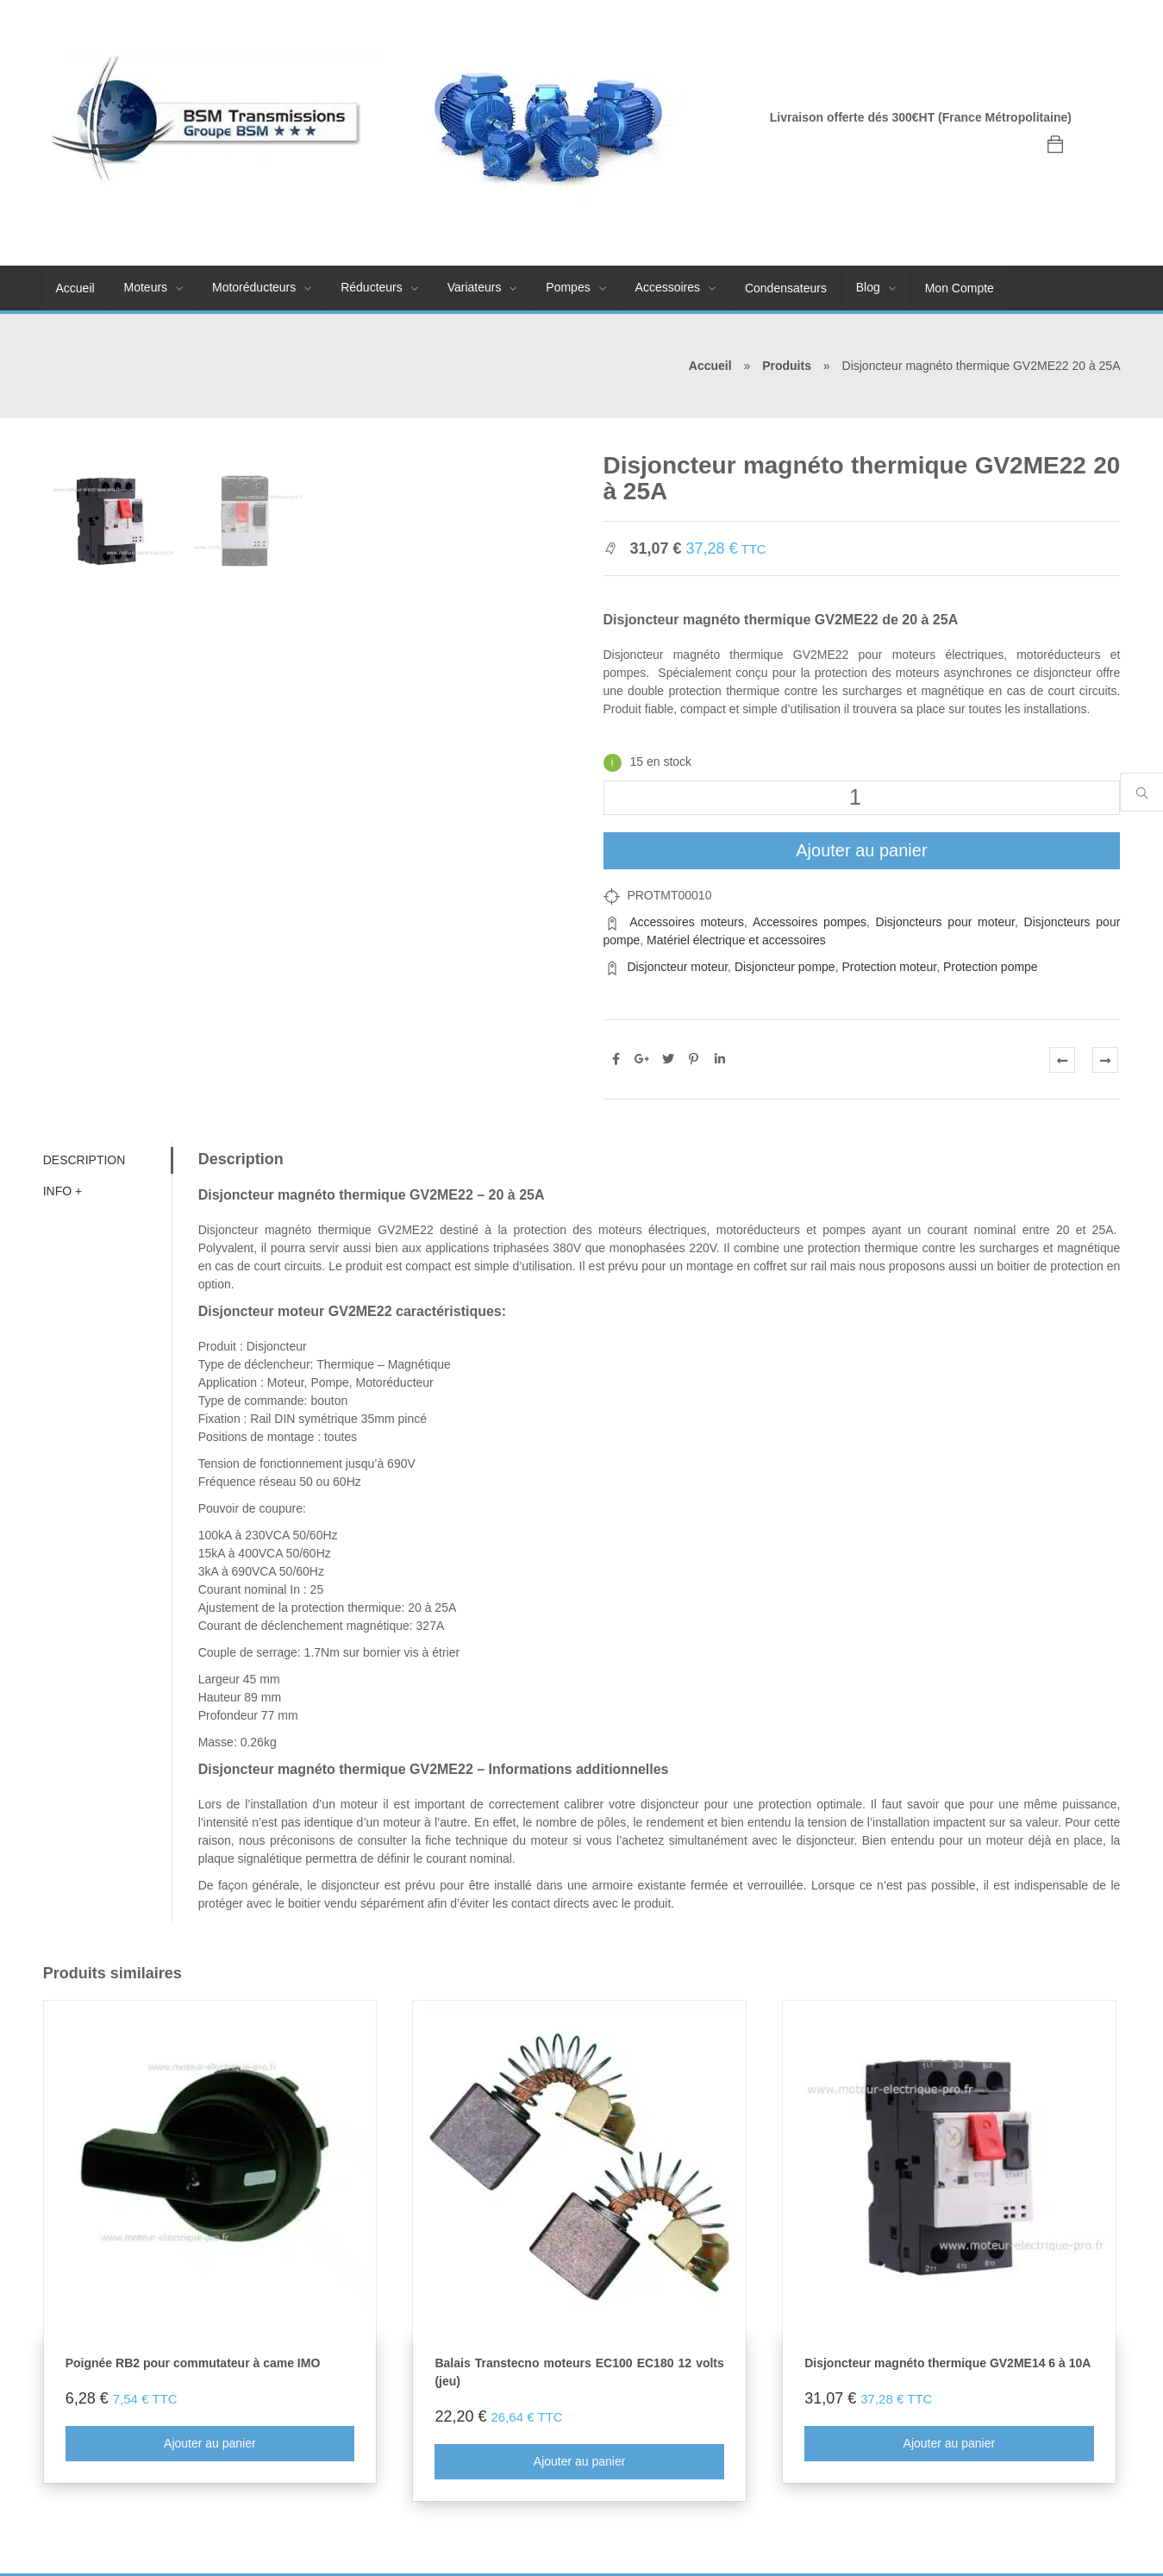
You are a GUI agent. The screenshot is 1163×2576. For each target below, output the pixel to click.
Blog (868, 287)
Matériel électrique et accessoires (736, 940)
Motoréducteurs (254, 287)
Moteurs (146, 287)
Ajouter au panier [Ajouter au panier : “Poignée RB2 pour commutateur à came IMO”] (210, 2444)
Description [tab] (84, 1160)
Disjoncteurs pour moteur (945, 922)
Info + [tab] (63, 1191)
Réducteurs (372, 287)
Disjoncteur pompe (785, 967)
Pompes (568, 287)
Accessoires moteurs (686, 922)
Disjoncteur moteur (677, 967)
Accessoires (667, 287)
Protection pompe (990, 967)
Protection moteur (888, 967)
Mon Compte (959, 288)
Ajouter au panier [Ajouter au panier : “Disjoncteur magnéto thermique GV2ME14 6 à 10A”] (950, 2444)
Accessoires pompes (809, 922)
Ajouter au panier (861, 850)
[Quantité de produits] (862, 797)
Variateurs (474, 287)
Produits (786, 366)
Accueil (75, 288)
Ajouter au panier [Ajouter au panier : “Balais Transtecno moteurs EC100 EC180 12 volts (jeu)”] (580, 2462)
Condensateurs (786, 288)
